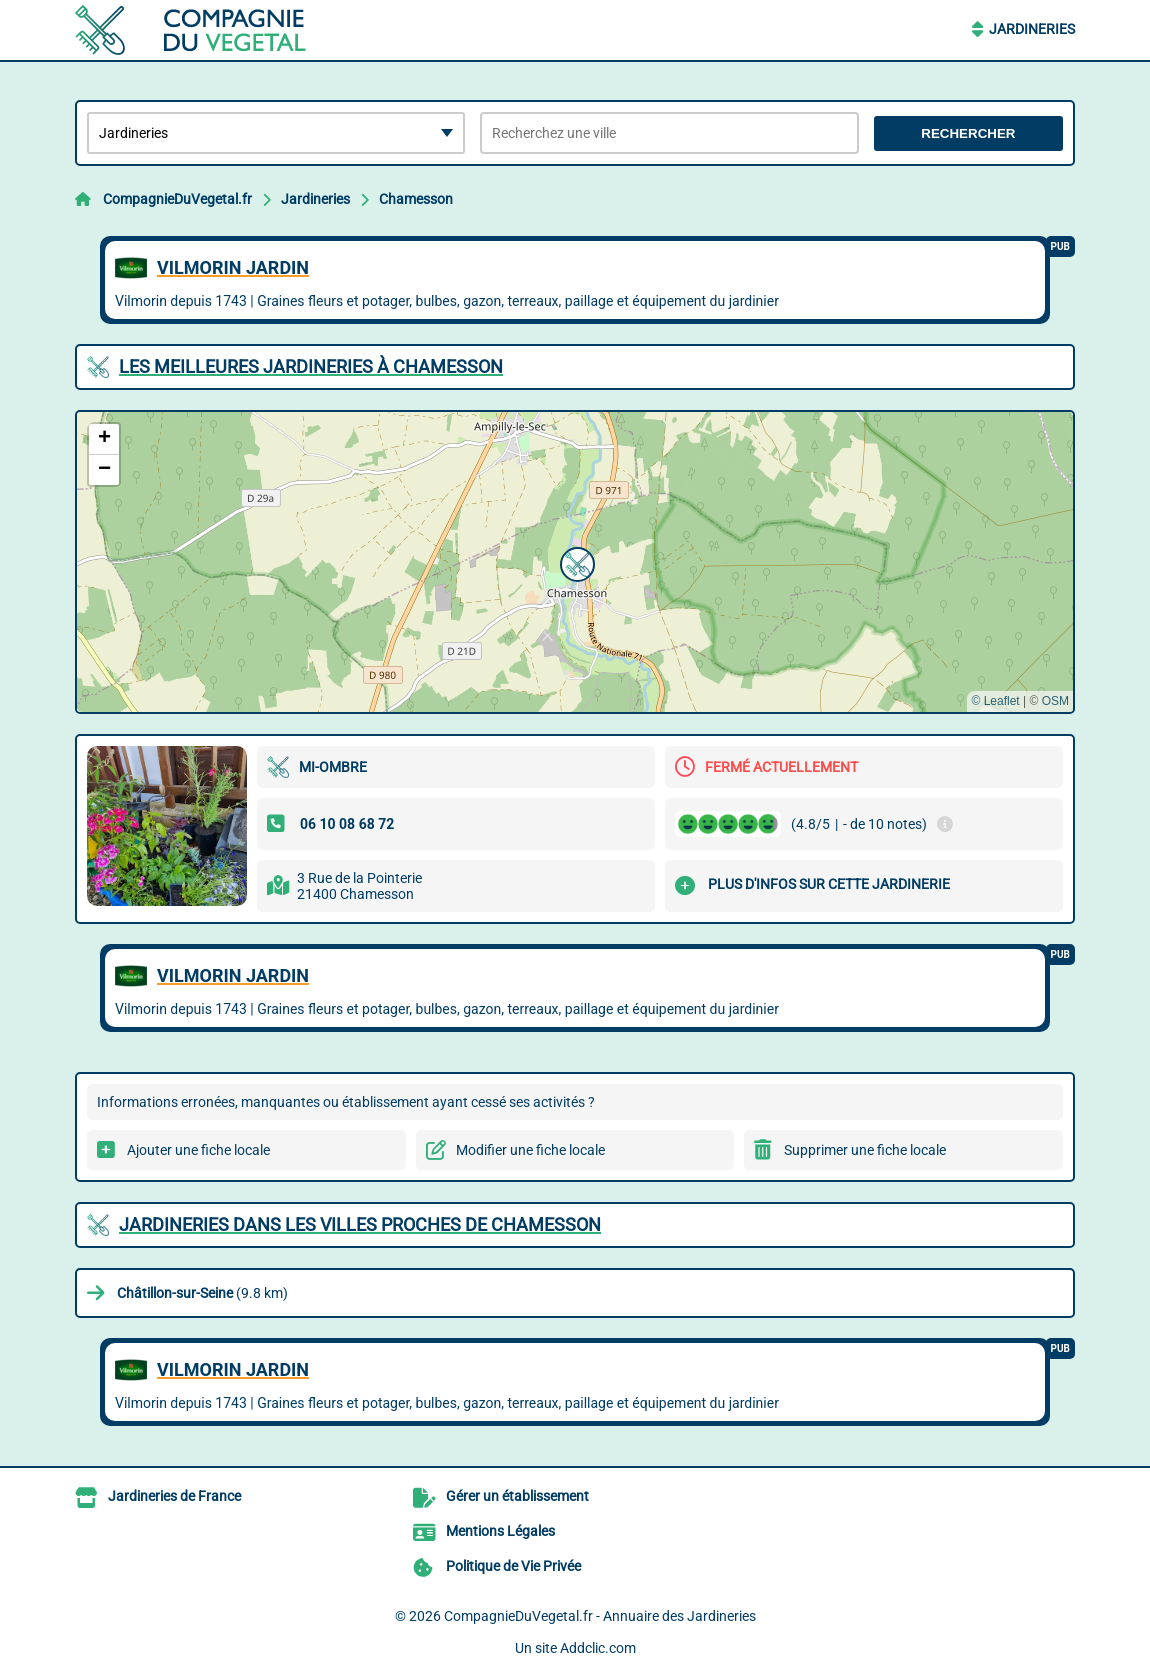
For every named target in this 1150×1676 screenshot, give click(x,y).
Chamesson (416, 199)
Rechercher (968, 133)
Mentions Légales (500, 1531)
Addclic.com (598, 1648)
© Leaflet (995, 701)
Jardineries (1032, 29)
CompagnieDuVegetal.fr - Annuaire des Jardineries (600, 1616)
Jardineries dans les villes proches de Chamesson (360, 1224)
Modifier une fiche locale (530, 1150)
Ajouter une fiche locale (198, 1150)
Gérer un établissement (517, 1496)
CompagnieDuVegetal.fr (177, 199)
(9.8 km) (202, 1293)
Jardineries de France (174, 1496)
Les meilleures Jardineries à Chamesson (311, 366)
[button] (575, 562)
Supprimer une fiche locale (865, 1150)
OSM (1055, 701)
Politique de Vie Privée (513, 1566)
